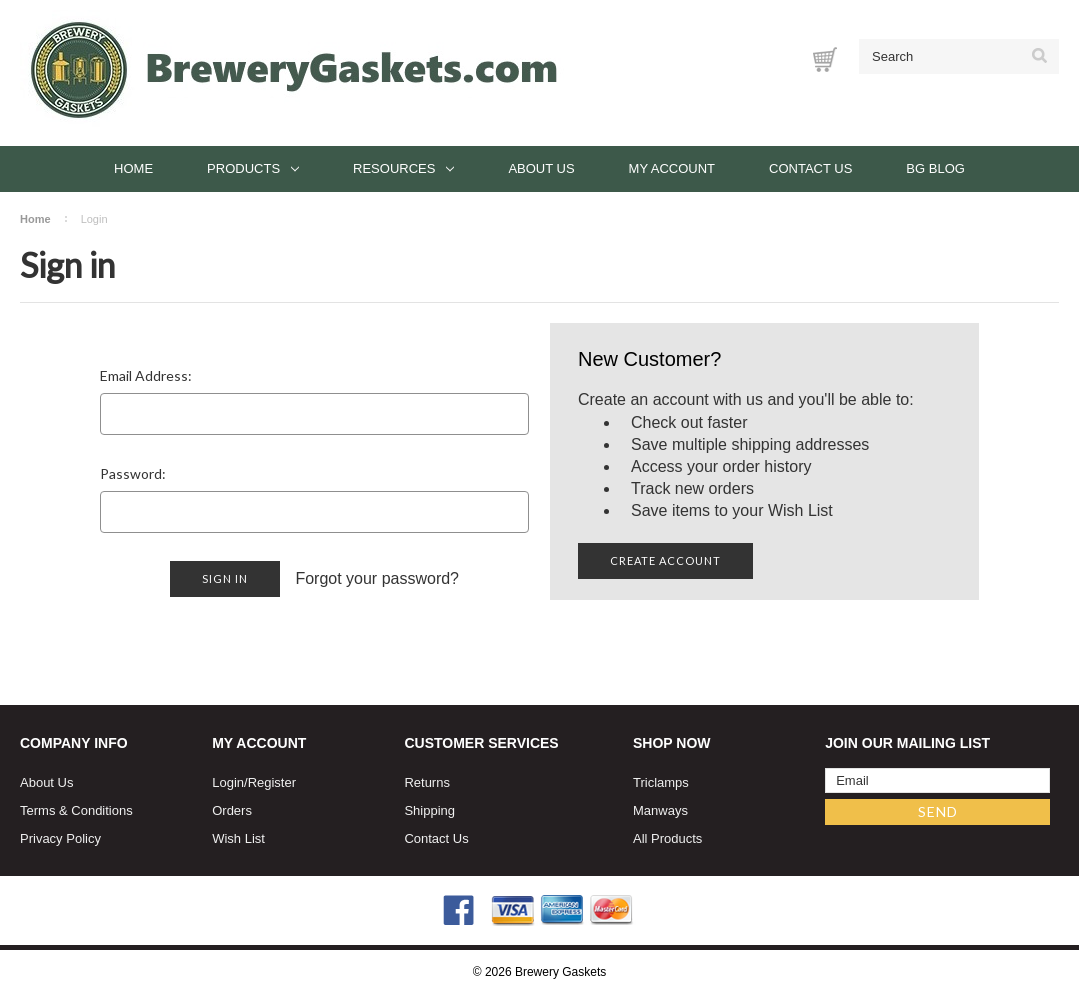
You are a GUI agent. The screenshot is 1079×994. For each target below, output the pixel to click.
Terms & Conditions (76, 810)
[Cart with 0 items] (825, 59)
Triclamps (661, 782)
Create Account (665, 560)
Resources (403, 168)
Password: (133, 473)
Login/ (229, 782)
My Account (672, 168)
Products (253, 168)
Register (272, 782)
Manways (660, 810)
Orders (232, 810)
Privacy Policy (60, 838)
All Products (667, 838)
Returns (427, 782)
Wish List (238, 838)
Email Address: (146, 375)
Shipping (429, 810)
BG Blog (935, 168)
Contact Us (810, 168)
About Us (541, 168)
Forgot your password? (377, 578)
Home (133, 168)
